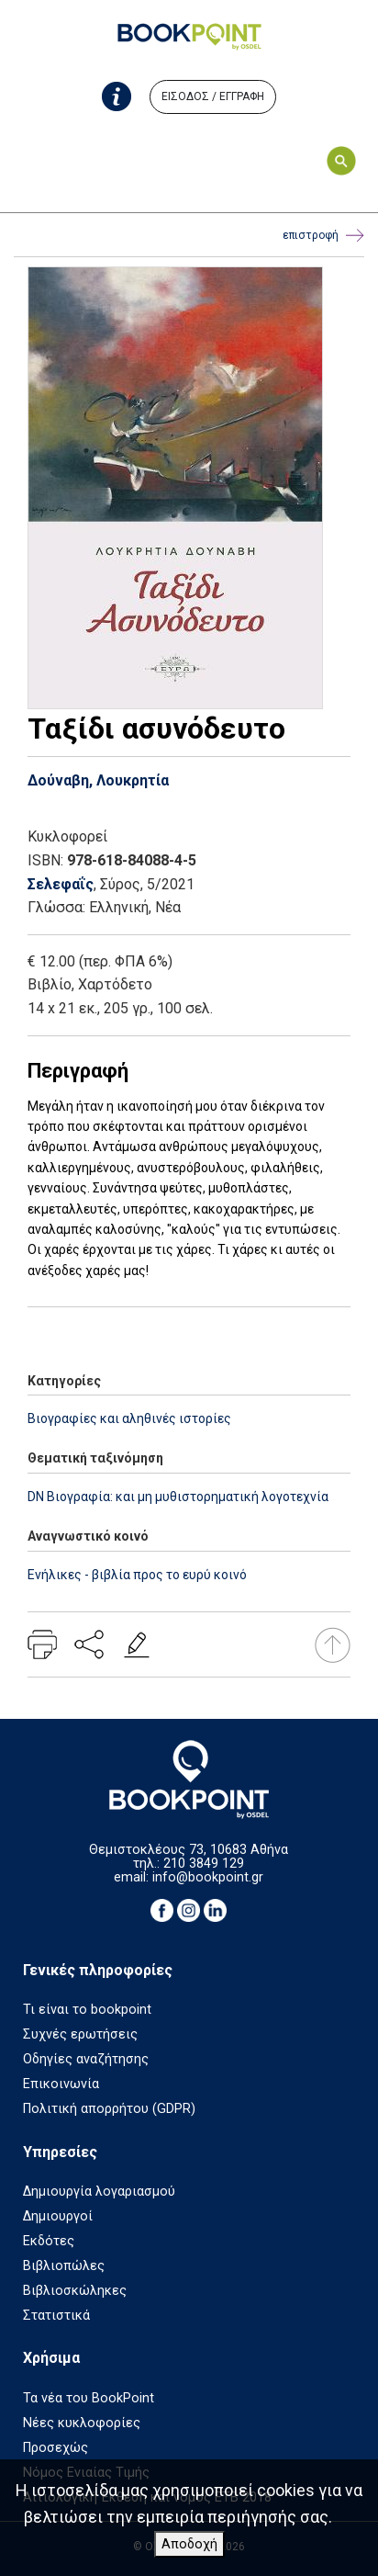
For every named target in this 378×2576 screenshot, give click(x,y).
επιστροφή (323, 236)
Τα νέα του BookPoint (88, 2398)
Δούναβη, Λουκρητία (98, 780)
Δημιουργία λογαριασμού (99, 2191)
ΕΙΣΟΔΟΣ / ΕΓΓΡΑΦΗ (212, 96)
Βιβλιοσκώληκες (75, 2291)
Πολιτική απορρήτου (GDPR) (109, 2109)
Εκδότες (48, 2241)
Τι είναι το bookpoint (87, 2009)
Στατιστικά (56, 2315)
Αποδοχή (189, 2544)
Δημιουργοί (58, 2216)
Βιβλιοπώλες (64, 2266)
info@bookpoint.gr (207, 1877)
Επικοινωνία (61, 2084)
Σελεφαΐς (61, 884)
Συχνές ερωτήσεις (80, 2034)
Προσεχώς (55, 2448)
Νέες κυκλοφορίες (81, 2423)
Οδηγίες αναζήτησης (86, 2059)
